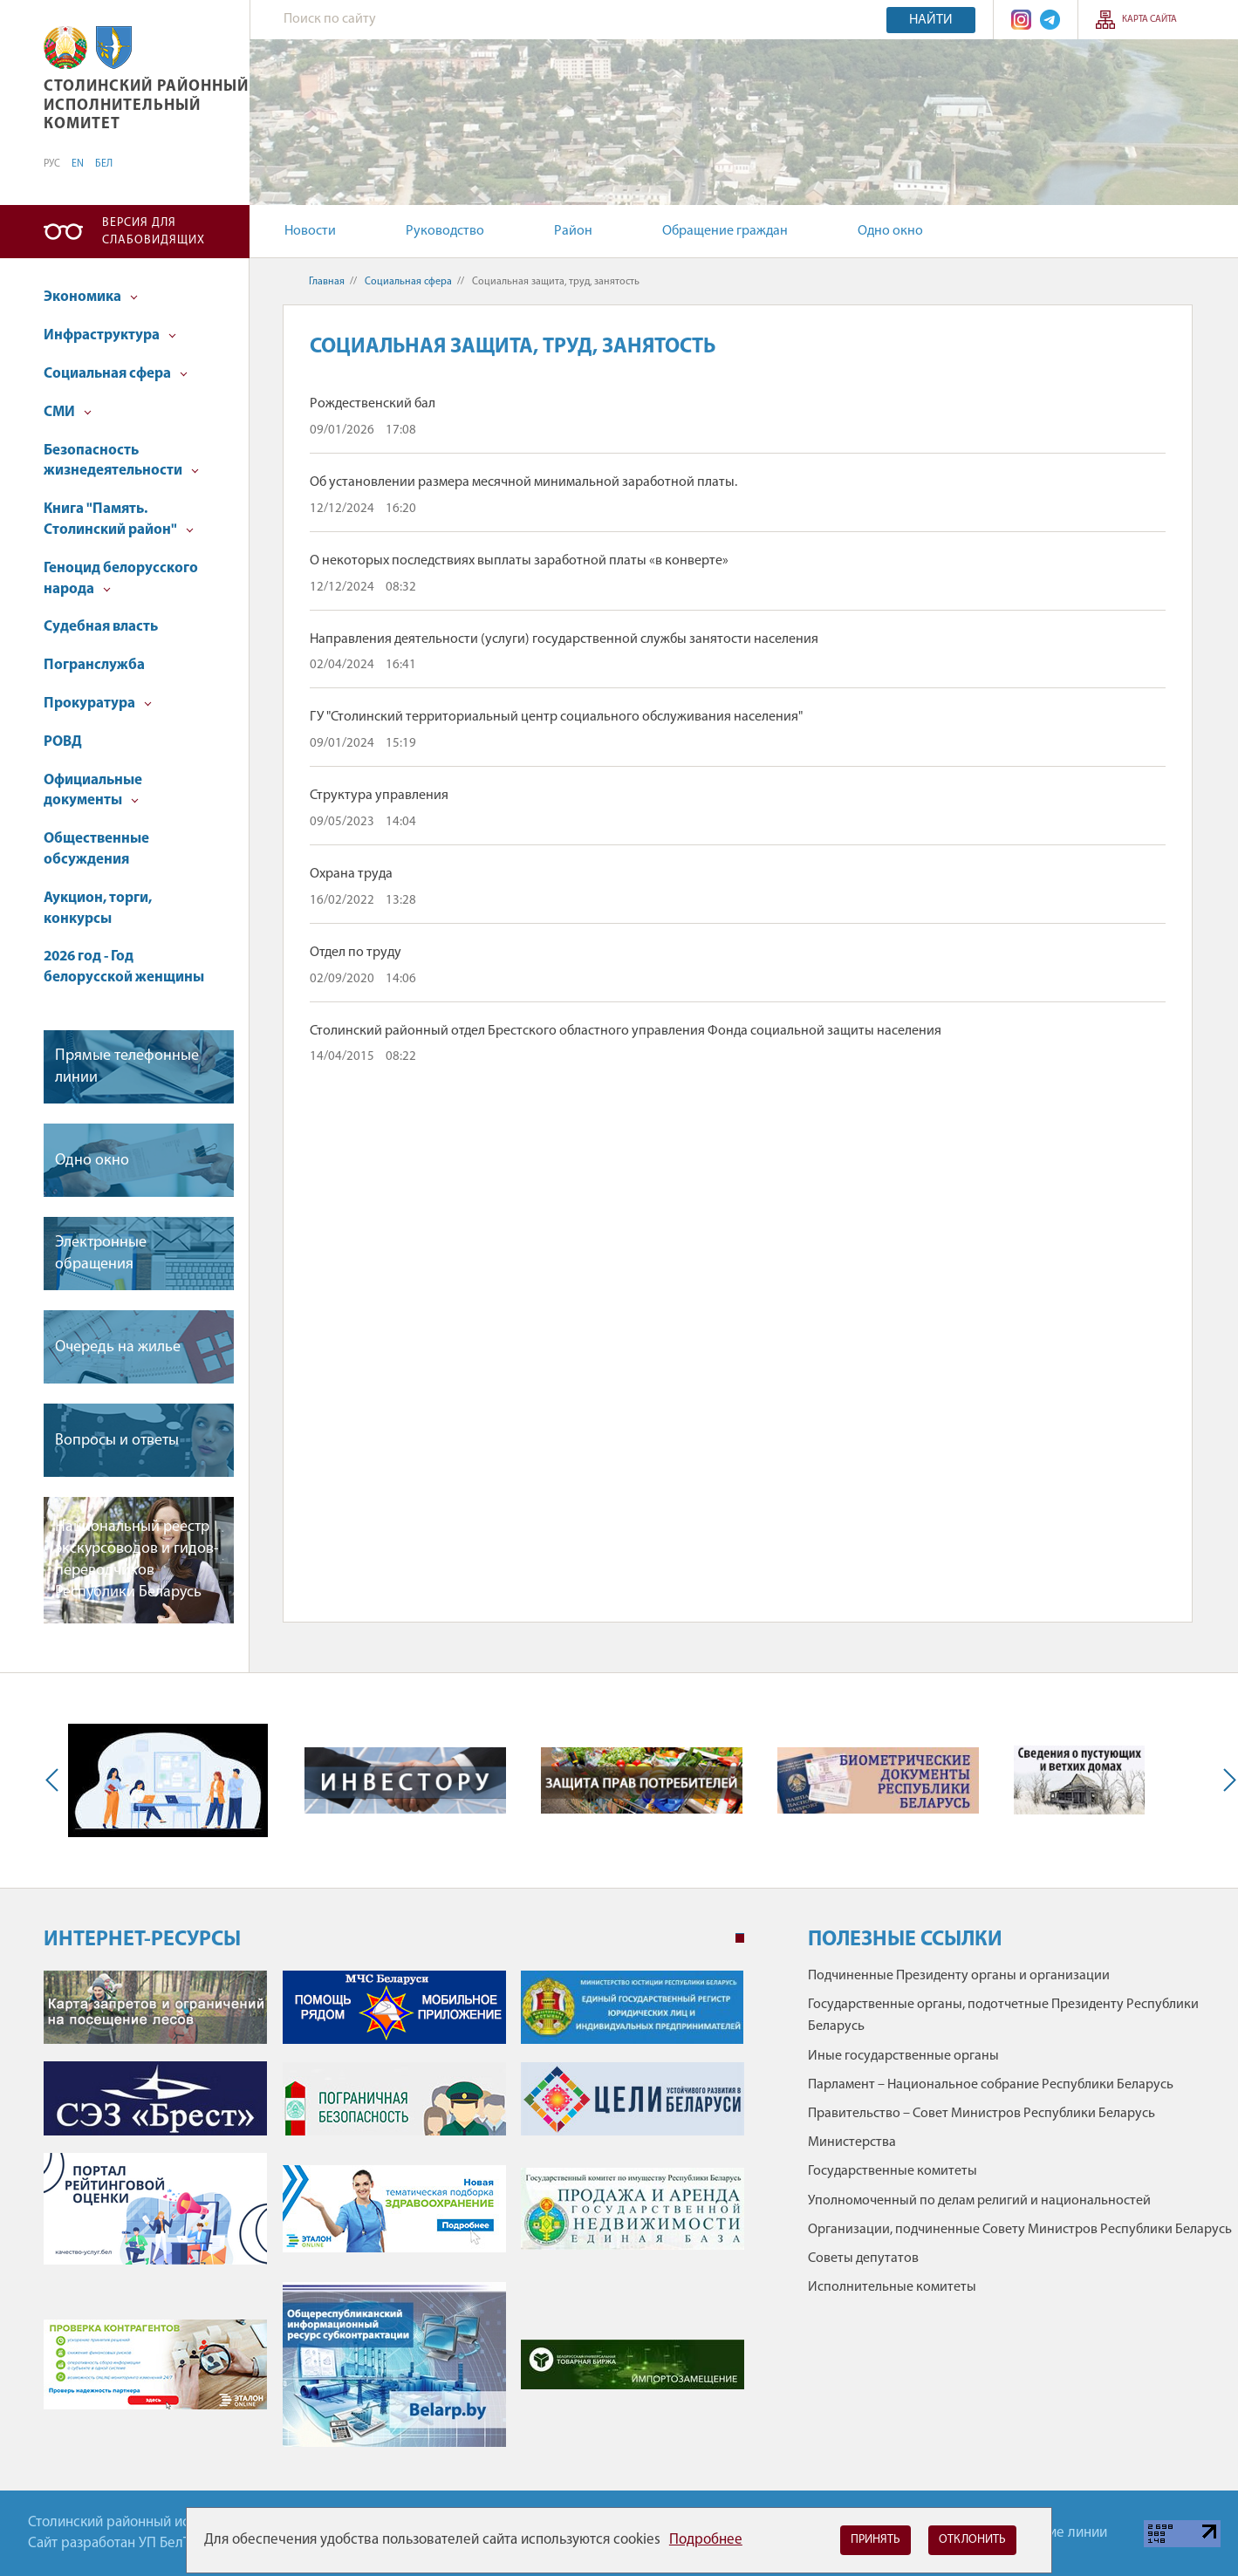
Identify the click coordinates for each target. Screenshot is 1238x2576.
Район (573, 231)
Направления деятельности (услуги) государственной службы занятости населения (564, 639)
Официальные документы (93, 791)
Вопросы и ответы (117, 1440)
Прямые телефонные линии (127, 1067)
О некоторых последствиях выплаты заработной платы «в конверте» (519, 561)
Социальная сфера (116, 373)
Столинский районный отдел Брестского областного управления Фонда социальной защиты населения (625, 1031)
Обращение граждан (725, 231)
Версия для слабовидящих (153, 231)
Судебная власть (101, 626)
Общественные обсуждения (96, 849)
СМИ (68, 412)
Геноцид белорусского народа (121, 579)
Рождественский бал (372, 404)
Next (1225, 1780)
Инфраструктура (110, 335)
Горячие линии (1060, 2532)
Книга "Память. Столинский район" (119, 519)
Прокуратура (98, 703)
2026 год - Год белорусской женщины (124, 967)
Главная (327, 282)
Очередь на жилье (118, 1347)
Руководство (445, 231)
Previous (55, 1780)
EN (78, 164)
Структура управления (379, 796)
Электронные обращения (101, 1253)
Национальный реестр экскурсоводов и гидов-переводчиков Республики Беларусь (137, 1560)
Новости (310, 231)
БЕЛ (104, 164)
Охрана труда (351, 874)
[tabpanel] (394, 2217)
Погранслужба (94, 665)
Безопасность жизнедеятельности (121, 461)
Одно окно (890, 231)
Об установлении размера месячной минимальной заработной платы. (523, 482)
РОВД (63, 742)
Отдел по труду (355, 953)
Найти (931, 20)
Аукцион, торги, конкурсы (98, 908)
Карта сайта (1149, 19)
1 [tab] (739, 1938)
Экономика (91, 297)
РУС (52, 164)
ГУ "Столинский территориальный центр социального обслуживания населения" (556, 717)
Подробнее (705, 2539)
